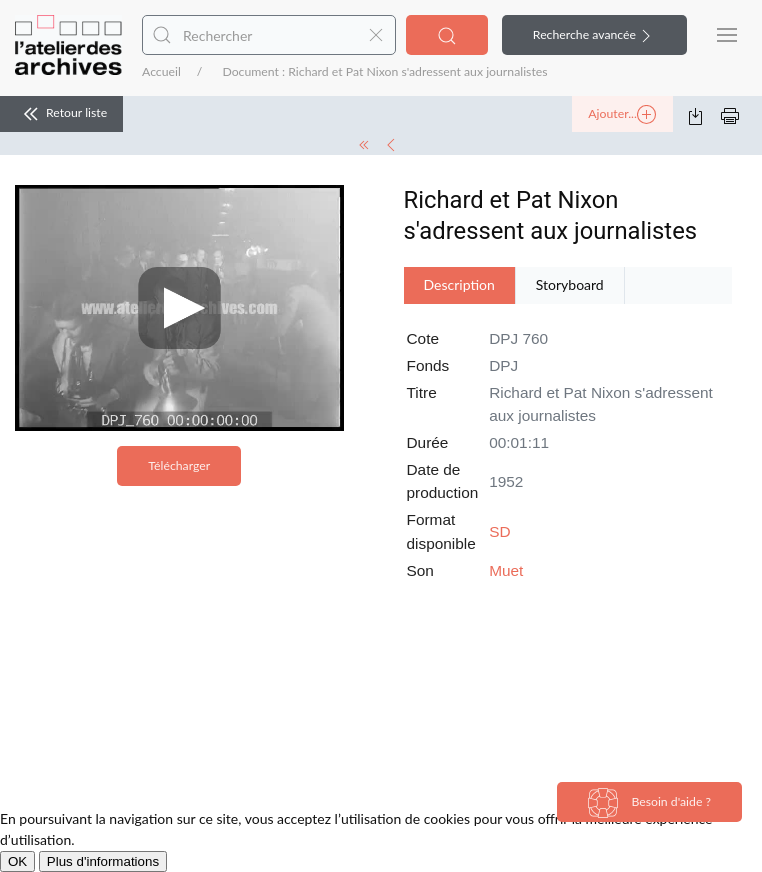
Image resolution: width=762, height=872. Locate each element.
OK (17, 861)
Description (459, 284)
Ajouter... (622, 115)
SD (499, 531)
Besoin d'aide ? (649, 803)
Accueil (161, 71)
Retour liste (61, 114)
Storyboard (570, 284)
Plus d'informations (103, 861)
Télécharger (179, 465)
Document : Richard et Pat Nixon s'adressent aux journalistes (384, 71)
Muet (506, 570)
